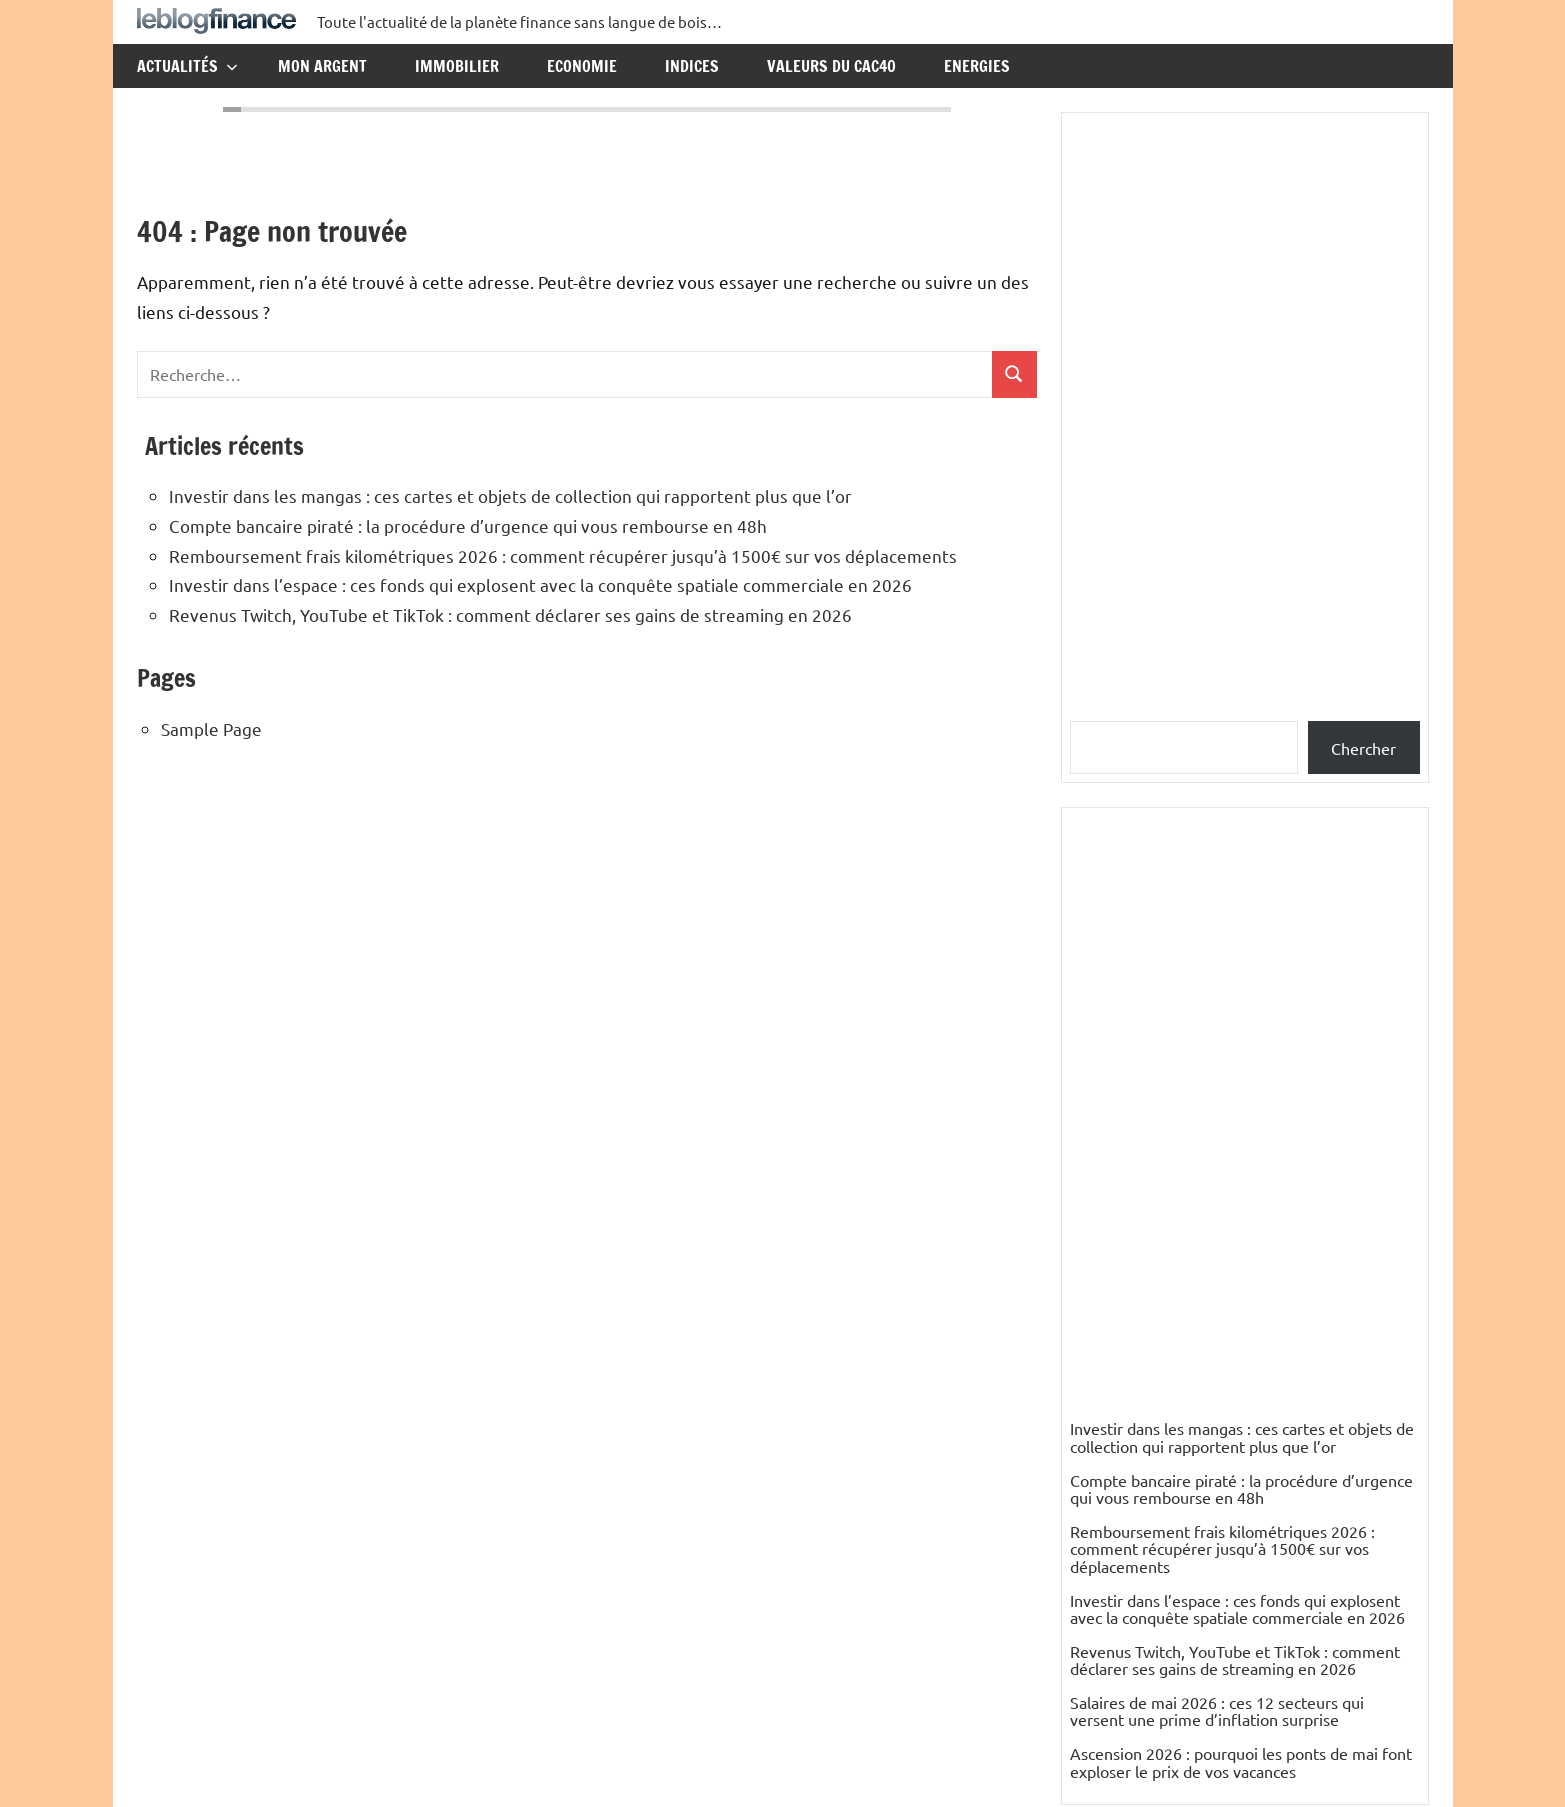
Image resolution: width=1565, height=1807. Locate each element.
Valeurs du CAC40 (831, 66)
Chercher (1363, 748)
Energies (977, 66)
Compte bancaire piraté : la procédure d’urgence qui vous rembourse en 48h (468, 525)
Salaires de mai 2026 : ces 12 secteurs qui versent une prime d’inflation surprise (1217, 1111)
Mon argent (322, 66)
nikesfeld (1102, 1431)
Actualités (187, 66)
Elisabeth (1102, 1636)
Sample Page (211, 728)
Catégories (1124, 1268)
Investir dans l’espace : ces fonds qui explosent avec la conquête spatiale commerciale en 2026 (540, 584)
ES (1079, 1483)
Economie (582, 66)
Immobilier (457, 66)
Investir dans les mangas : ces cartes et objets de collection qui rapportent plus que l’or (510, 495)
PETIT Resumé (1121, 1585)
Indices (692, 66)
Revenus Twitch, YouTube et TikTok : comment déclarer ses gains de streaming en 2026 (510, 614)
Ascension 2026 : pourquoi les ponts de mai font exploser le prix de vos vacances (1241, 1162)
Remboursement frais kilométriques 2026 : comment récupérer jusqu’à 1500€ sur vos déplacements (563, 555)
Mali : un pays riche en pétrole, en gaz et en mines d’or (1237, 1389)
